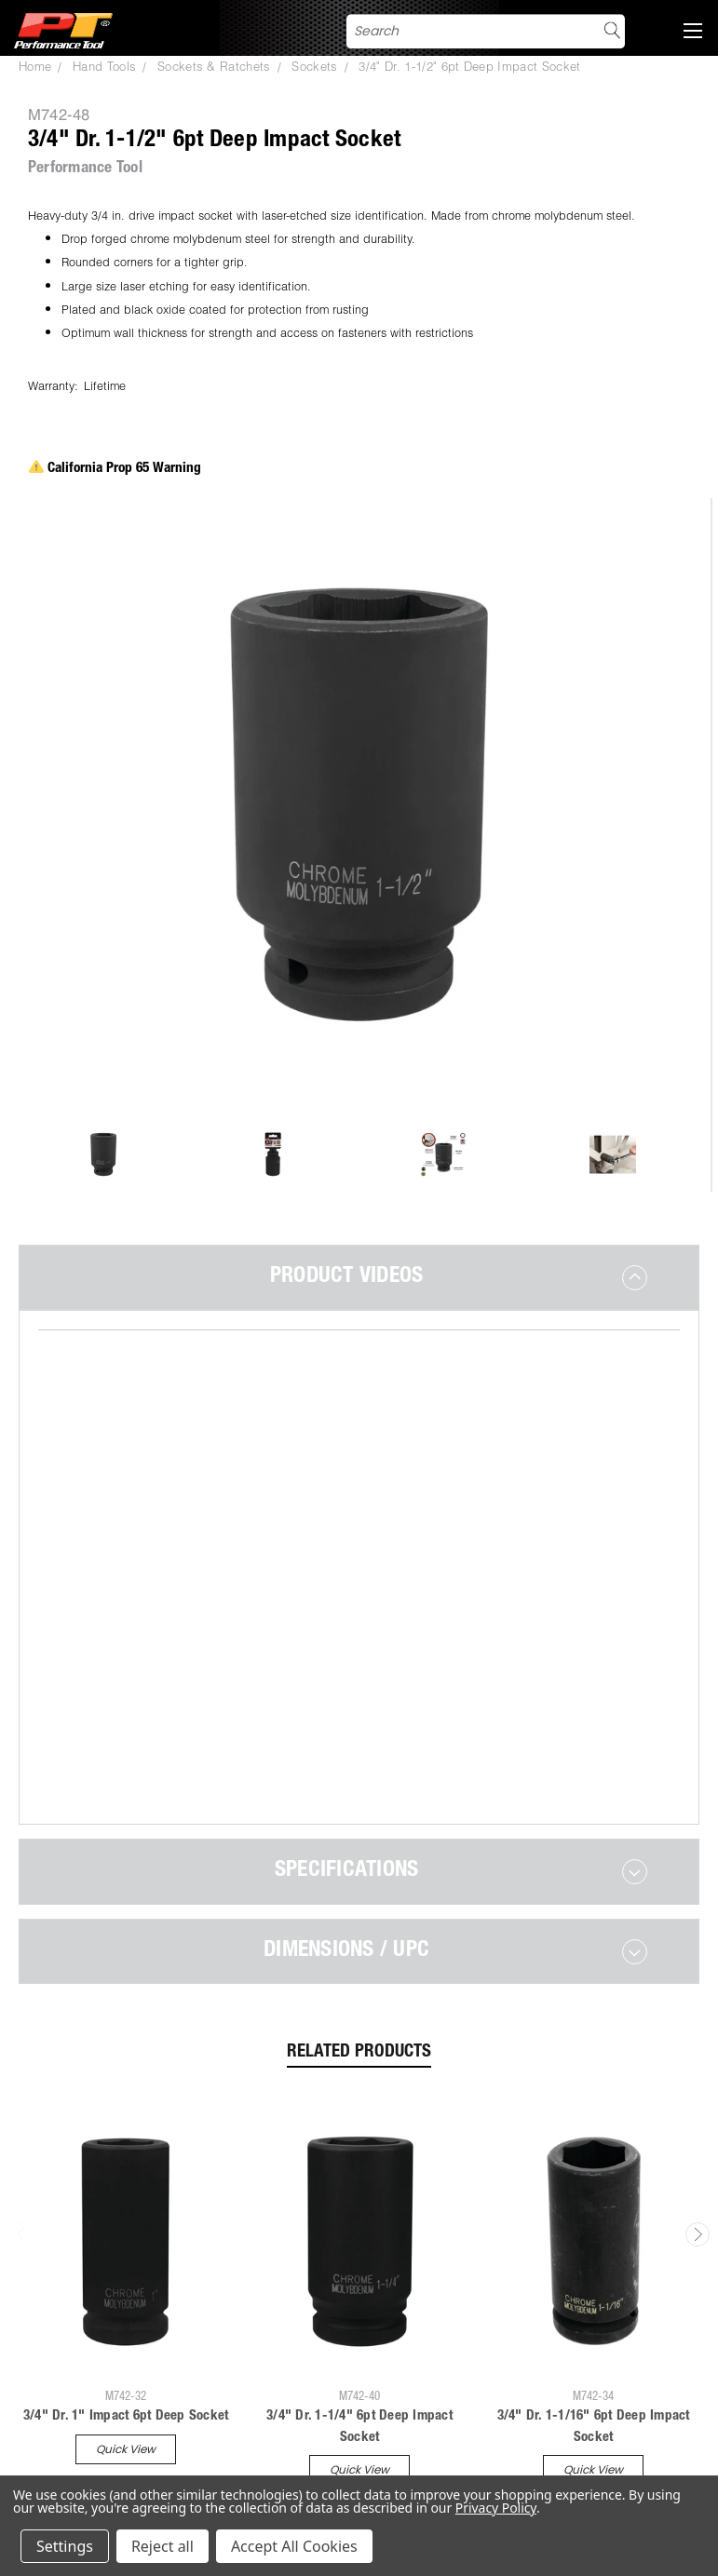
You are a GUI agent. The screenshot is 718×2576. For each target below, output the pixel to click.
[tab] (359, 1277)
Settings (64, 2546)
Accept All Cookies (294, 2546)
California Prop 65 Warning (114, 469)
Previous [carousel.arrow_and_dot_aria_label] (21, 2141)
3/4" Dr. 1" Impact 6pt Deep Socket (126, 2323)
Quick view (126, 2356)
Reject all (162, 2546)
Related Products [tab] (359, 1959)
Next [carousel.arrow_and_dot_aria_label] (697, 2141)
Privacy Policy (495, 2507)
